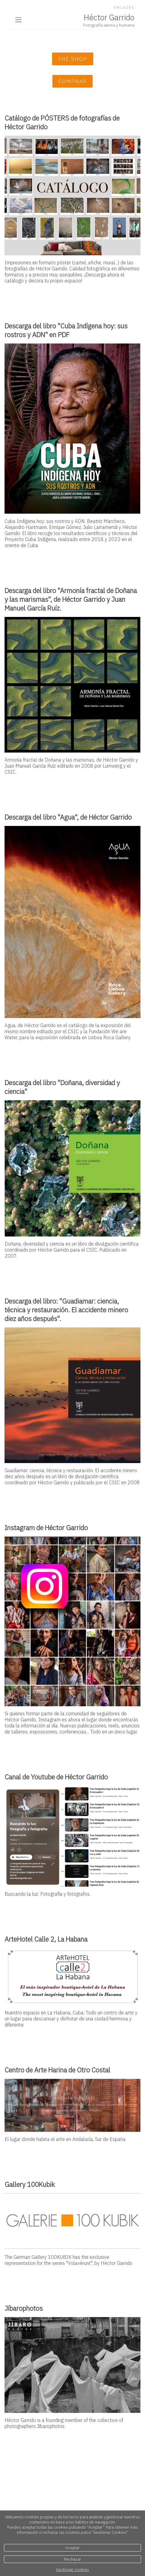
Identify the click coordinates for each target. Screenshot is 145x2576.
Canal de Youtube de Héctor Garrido (56, 1776)
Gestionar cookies (72, 2569)
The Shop (72, 59)
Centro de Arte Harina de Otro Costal (57, 2069)
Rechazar (72, 2559)
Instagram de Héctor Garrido (46, 1527)
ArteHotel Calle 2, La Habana (46, 1939)
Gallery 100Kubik (30, 2184)
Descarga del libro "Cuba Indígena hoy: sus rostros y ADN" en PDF (66, 330)
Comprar (72, 81)
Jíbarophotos (24, 2308)
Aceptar (72, 2547)
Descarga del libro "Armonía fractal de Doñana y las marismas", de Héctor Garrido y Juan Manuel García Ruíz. (71, 599)
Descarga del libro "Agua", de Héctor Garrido (68, 817)
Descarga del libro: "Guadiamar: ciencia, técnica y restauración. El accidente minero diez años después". (66, 1310)
